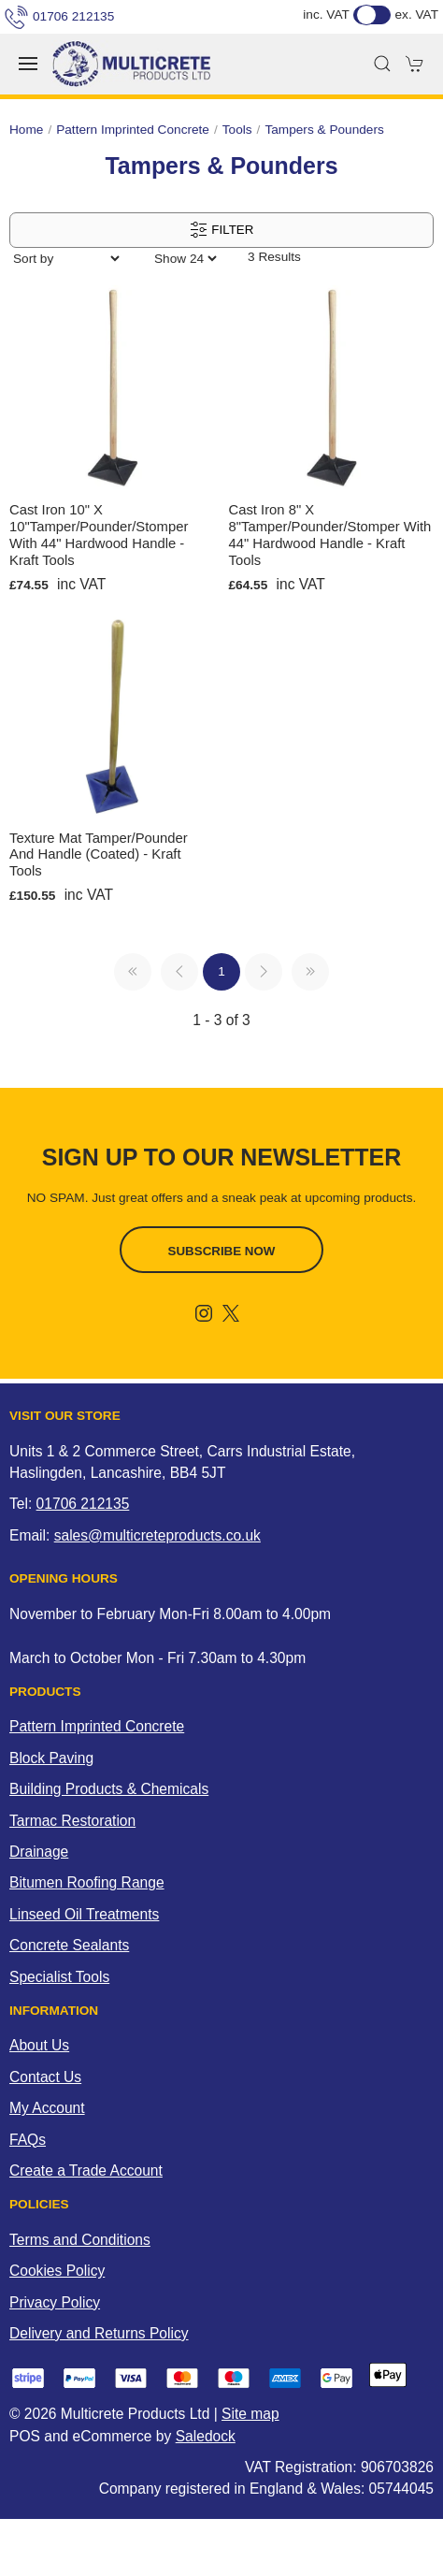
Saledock (206, 2436)
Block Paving (51, 1758)
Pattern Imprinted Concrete (132, 130)
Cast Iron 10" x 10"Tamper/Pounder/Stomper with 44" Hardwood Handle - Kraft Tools (98, 535)
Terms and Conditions (79, 2240)
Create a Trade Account (86, 2170)
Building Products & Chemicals (108, 1789)
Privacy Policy (54, 2302)
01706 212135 (59, 16)
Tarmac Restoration (72, 1821)
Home (26, 130)
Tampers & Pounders (323, 130)
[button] (28, 64)
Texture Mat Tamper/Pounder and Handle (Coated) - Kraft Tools (98, 855)
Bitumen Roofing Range (86, 1882)
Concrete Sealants (69, 1945)
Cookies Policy (57, 2271)
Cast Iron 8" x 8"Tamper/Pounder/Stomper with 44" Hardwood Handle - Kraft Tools (330, 535)
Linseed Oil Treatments (84, 1914)
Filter (222, 230)
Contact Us (45, 2077)
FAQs (27, 2140)
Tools (237, 130)
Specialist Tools (59, 1977)
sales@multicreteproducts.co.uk (157, 1535)
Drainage (38, 1852)
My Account (47, 2108)
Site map (250, 2414)
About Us (39, 2045)
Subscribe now (222, 1251)
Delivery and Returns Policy (99, 2333)
